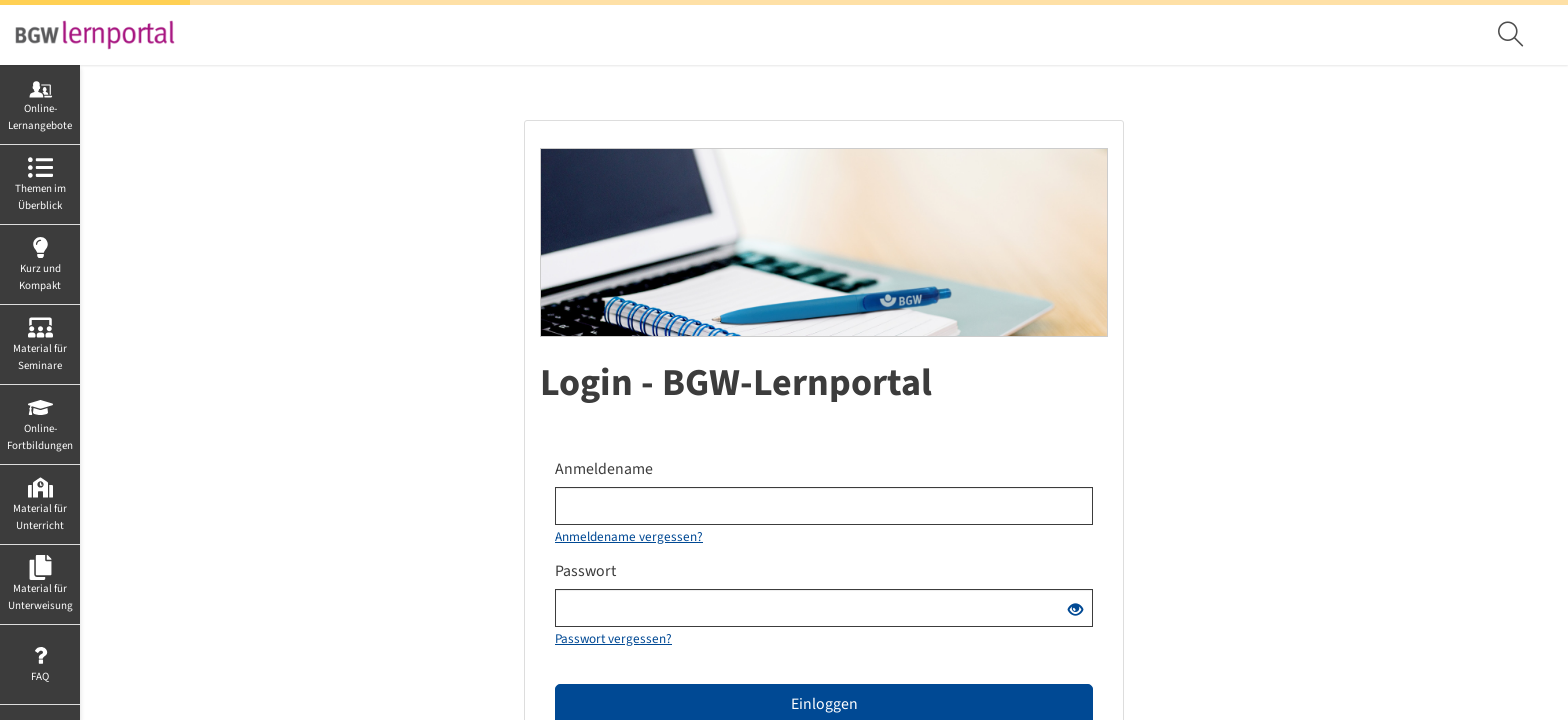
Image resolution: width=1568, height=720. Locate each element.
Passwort (585, 571)
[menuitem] (1513, 35)
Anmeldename (604, 469)
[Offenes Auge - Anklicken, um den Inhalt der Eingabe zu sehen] (1075, 611)
